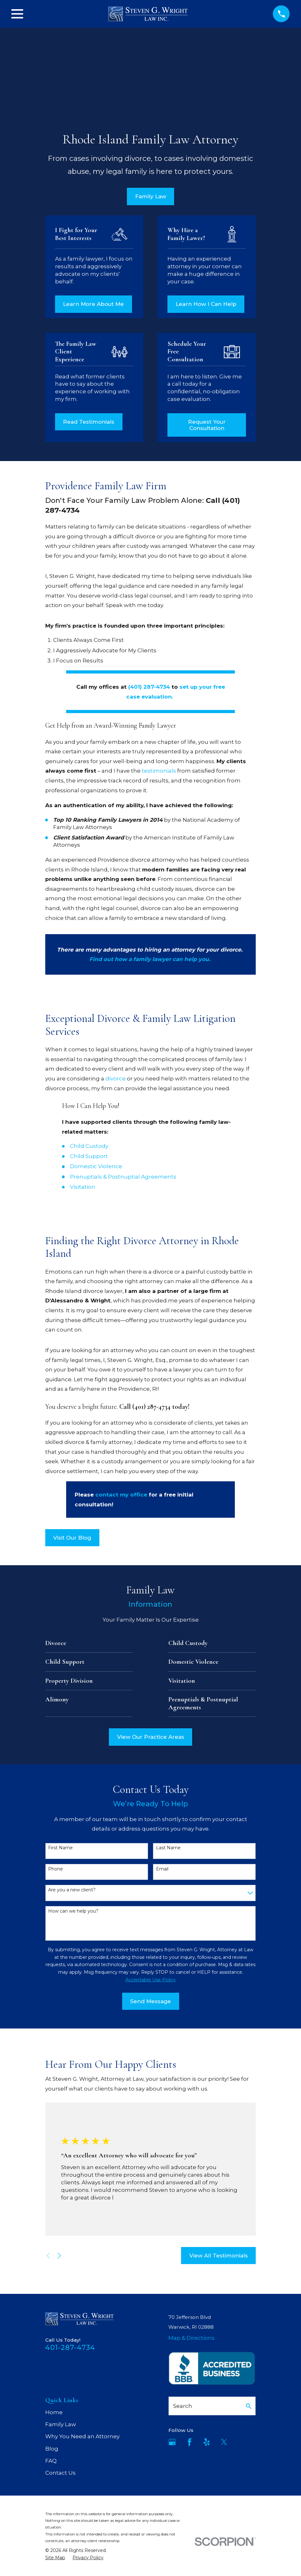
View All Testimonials (218, 2255)
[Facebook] (189, 2442)
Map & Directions (191, 2338)
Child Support (89, 1156)
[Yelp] (206, 2442)
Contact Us (60, 2473)
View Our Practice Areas (150, 1737)
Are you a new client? (72, 1890)
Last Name (168, 1848)
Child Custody (89, 1146)
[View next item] (59, 2256)
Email (162, 1869)
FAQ (51, 2461)
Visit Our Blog (72, 1538)
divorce (115, 1078)
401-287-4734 (70, 2347)
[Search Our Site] (248, 2406)
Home (54, 2412)
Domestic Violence (96, 1166)
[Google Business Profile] (172, 2442)
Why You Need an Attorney (82, 2436)
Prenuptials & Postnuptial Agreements (123, 1177)
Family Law (150, 196)
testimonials (159, 771)
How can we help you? (73, 1911)
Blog (51, 2449)
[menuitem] (55, 2558)
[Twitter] (224, 2442)
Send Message (150, 2001)
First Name (60, 1848)
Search (182, 2406)
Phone (55, 1869)
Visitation (82, 1187)
